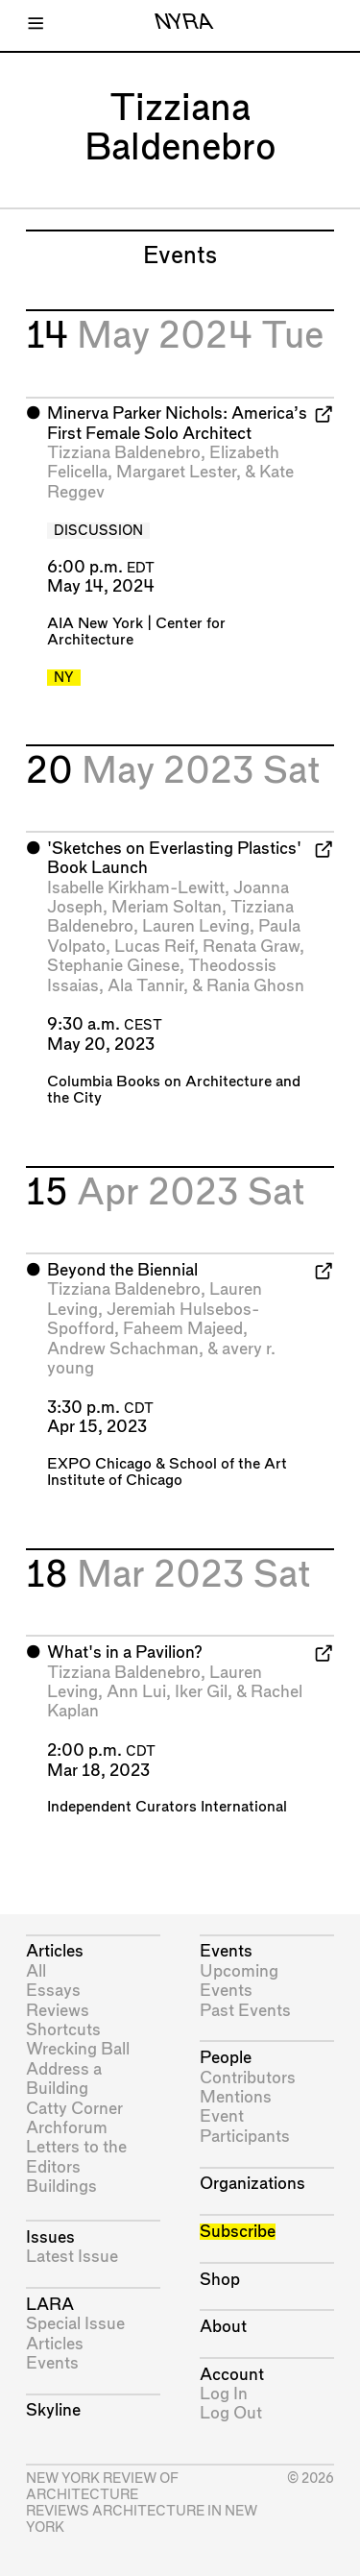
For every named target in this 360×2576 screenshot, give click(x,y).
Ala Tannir (145, 986)
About (223, 2327)
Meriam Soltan (166, 907)
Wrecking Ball (78, 2049)
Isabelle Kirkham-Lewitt (136, 888)
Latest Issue (72, 2256)
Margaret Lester (176, 472)
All (36, 1971)
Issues (50, 2237)
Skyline (53, 2410)
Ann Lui (136, 1692)
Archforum (67, 2128)
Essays (53, 1990)
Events (52, 2363)
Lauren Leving (196, 926)
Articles (55, 1951)
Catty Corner (74, 2109)
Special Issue (75, 2324)
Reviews (57, 2011)
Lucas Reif (154, 946)
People (226, 2058)
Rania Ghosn (255, 986)
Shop (220, 2280)
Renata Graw (251, 946)
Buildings (61, 2186)
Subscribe (238, 2232)
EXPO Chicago (99, 1464)
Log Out (231, 2413)
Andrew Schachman (123, 1349)
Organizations (252, 2183)
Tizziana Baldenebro (124, 453)
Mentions (236, 2097)
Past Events (245, 2011)
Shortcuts (63, 2030)
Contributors (248, 2078)
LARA (50, 2305)
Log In (224, 2394)
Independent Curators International (167, 1807)
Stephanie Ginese (113, 966)
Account (232, 2375)
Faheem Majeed (183, 1329)
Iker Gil (201, 1692)
